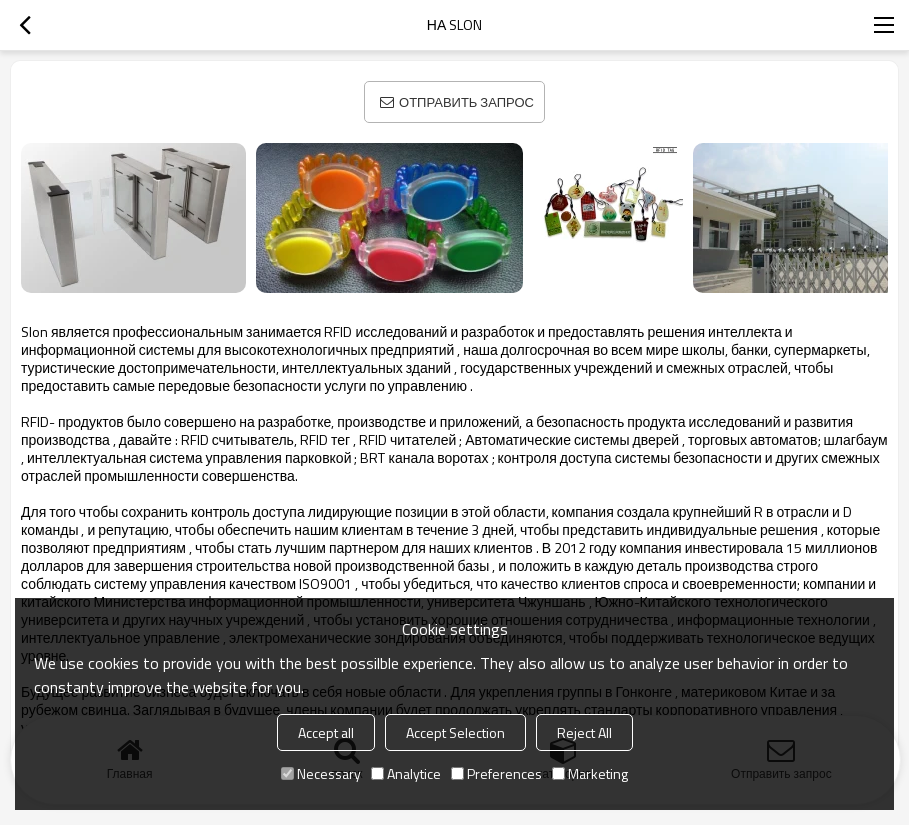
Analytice (406, 773)
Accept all (326, 732)
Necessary (321, 773)
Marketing (590, 773)
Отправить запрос (466, 102)
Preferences (496, 773)
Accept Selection (455, 732)
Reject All (584, 732)
